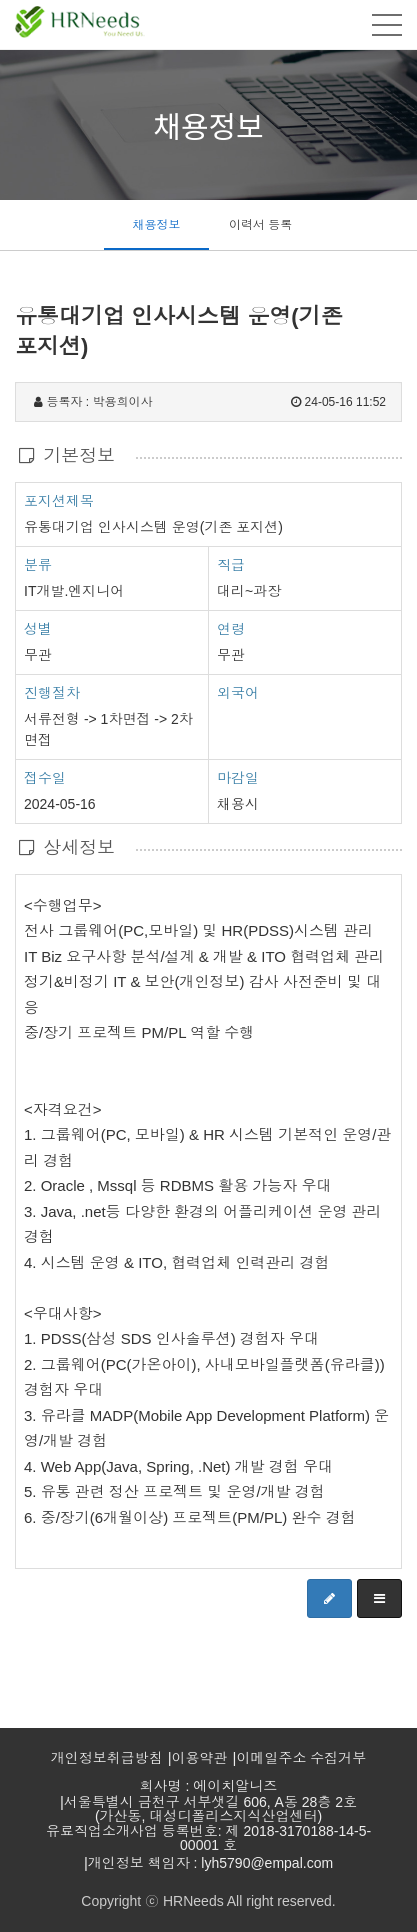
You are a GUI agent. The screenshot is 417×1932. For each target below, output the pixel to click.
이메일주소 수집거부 (301, 1758)
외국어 (238, 693)
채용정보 (156, 225)
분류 (38, 564)
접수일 (45, 777)
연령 (231, 629)
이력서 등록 (260, 225)
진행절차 (52, 692)
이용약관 (200, 1758)
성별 (38, 628)
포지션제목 (59, 500)
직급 (231, 565)
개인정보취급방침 (107, 1758)
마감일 (238, 778)
